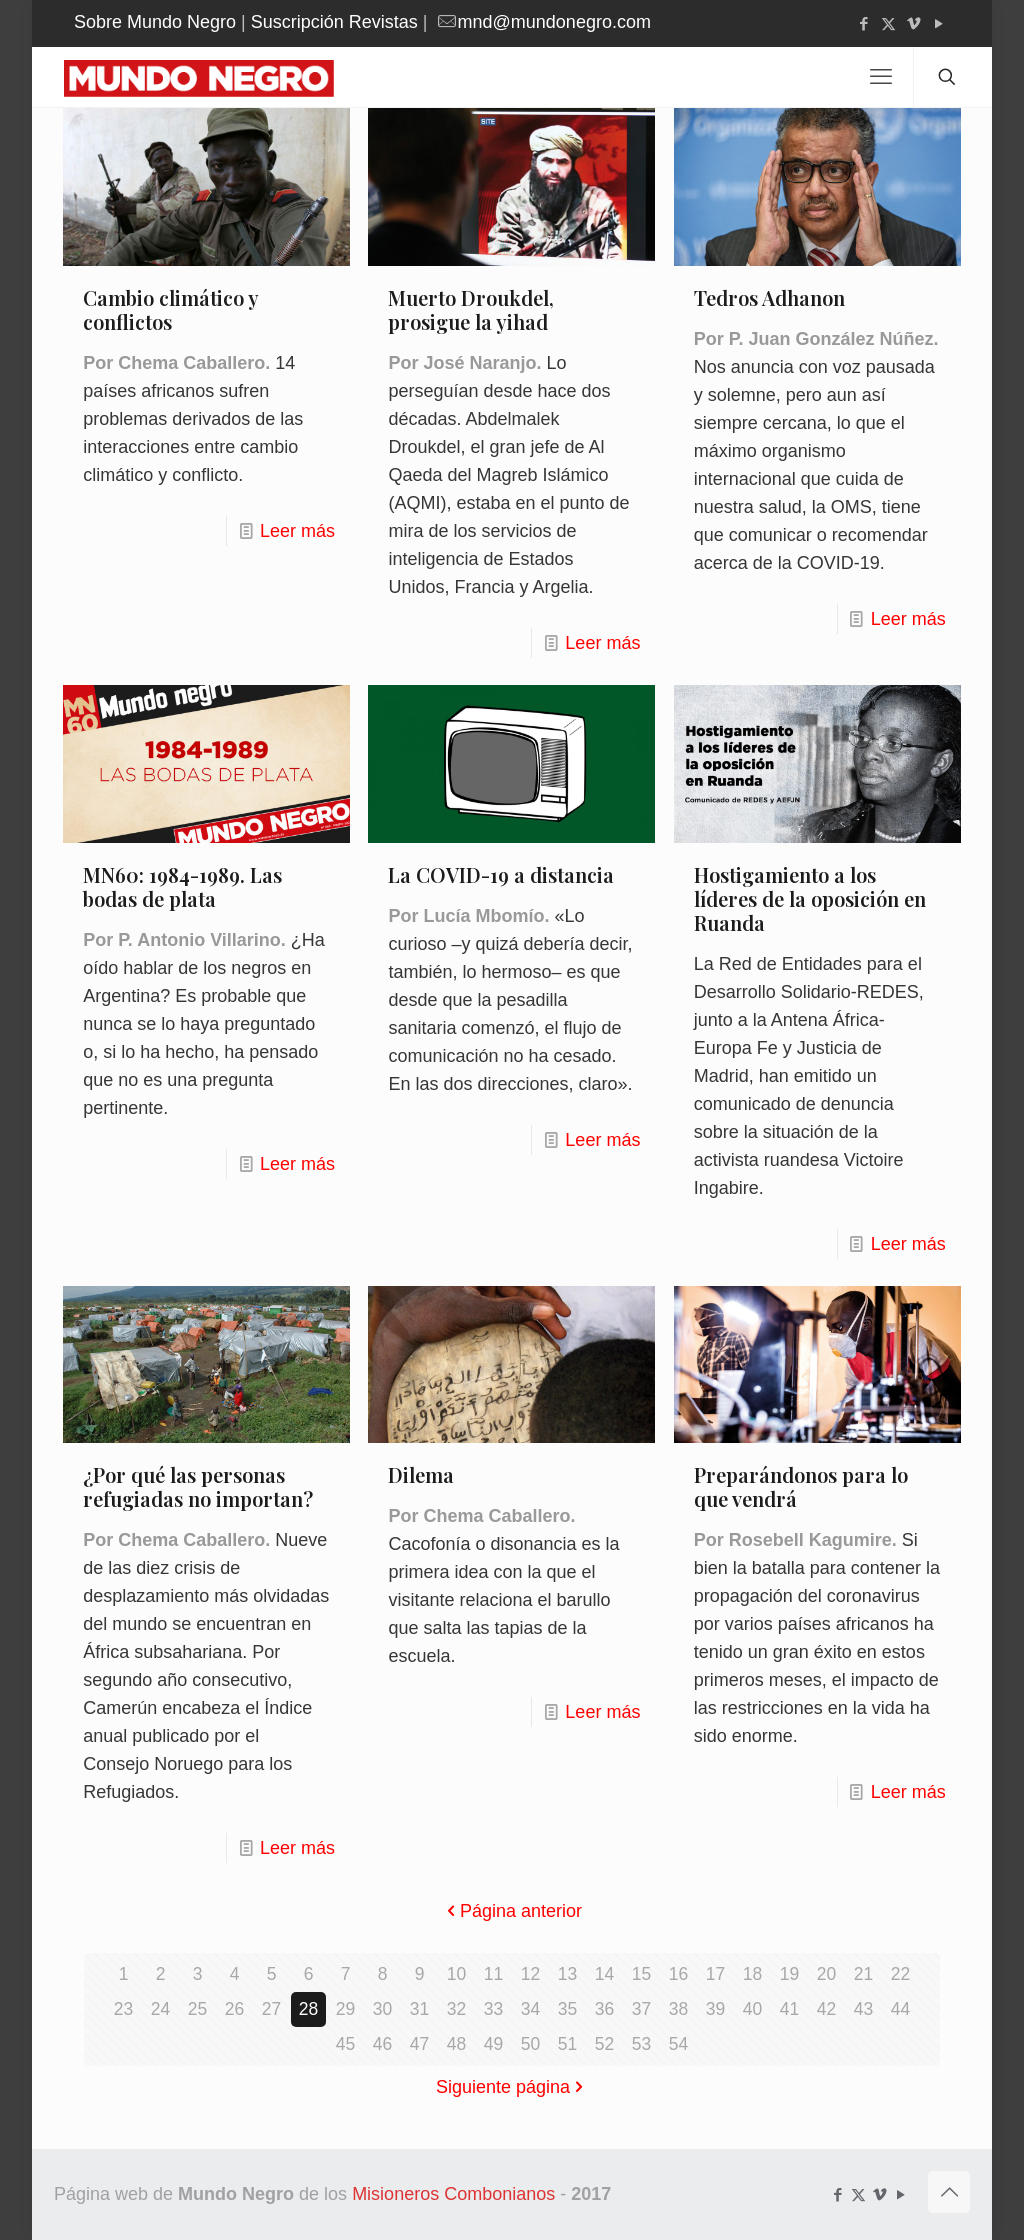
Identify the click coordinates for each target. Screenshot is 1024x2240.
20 (826, 1974)
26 (234, 2009)
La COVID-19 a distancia (501, 874)
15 (641, 1974)
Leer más (297, 531)
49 (493, 2044)
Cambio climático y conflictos (170, 309)
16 (678, 1974)
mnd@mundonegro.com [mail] (554, 22)
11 (493, 1974)
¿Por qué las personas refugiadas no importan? (198, 1486)
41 (789, 2009)
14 (604, 1974)
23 (123, 2009)
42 (826, 2009)
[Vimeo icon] (913, 23)
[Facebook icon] (863, 23)
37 (641, 2009)
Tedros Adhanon (769, 297)
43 (863, 2009)
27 (271, 2009)
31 (419, 2009)
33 (493, 2009)
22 (900, 1974)
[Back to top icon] (949, 2192)
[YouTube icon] (938, 23)
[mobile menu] (881, 77)
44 (900, 2009)
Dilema (421, 1474)
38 (678, 2009)
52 (604, 2044)
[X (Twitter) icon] (888, 23)
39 (715, 2009)
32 (456, 2009)
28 (308, 2009)
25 (197, 2009)
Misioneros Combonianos (453, 2194)
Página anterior (512, 1911)
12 (530, 1974)
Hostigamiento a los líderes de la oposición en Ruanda (810, 898)
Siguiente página (512, 2087)
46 (382, 2044)
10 (456, 1974)
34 (530, 2009)
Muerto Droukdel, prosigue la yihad (471, 309)
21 (863, 1974)
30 (382, 2009)
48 (456, 2044)
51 (567, 2044)
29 (345, 2009)
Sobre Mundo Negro (155, 22)
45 (345, 2044)
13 (567, 1974)
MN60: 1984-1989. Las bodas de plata (182, 886)
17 (715, 1974)
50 (530, 2044)
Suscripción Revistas (334, 22)
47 (419, 2044)
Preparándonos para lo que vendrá (801, 1486)
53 (641, 2044)
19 (789, 1974)
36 (604, 2009)
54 (678, 2044)
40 (752, 2009)
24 (160, 2009)
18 (752, 1974)
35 (567, 2009)
